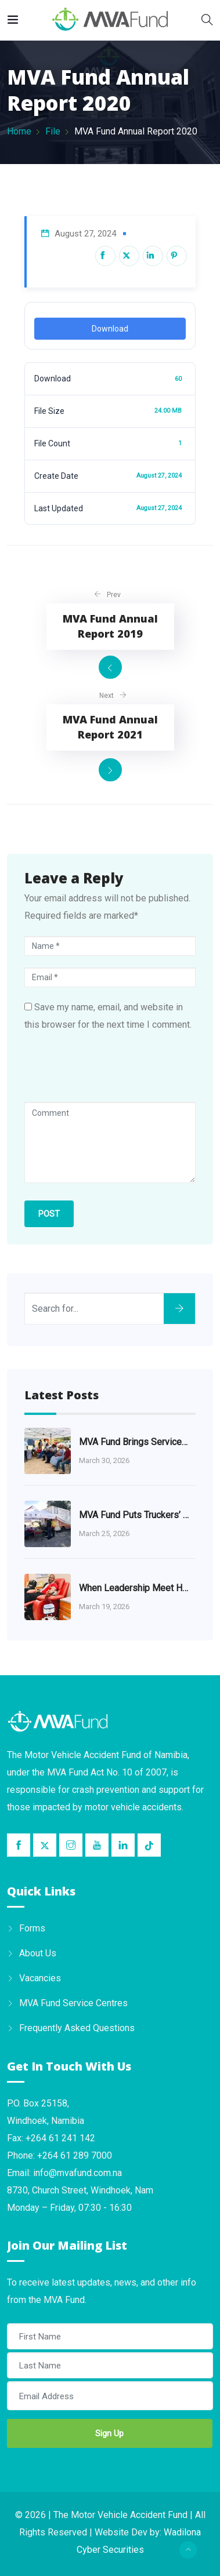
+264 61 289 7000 (74, 2155)
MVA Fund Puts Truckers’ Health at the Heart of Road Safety (134, 1514)
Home (19, 131)
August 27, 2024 (85, 233)
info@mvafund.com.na (77, 2172)
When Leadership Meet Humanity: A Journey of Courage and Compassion (134, 1587)
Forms (32, 1928)
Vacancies (40, 1978)
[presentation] (112, 1073)
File (52, 131)
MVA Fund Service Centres (73, 2003)
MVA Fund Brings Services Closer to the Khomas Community (134, 1441)
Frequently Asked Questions (77, 2027)
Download (110, 328)
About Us (37, 1953)
